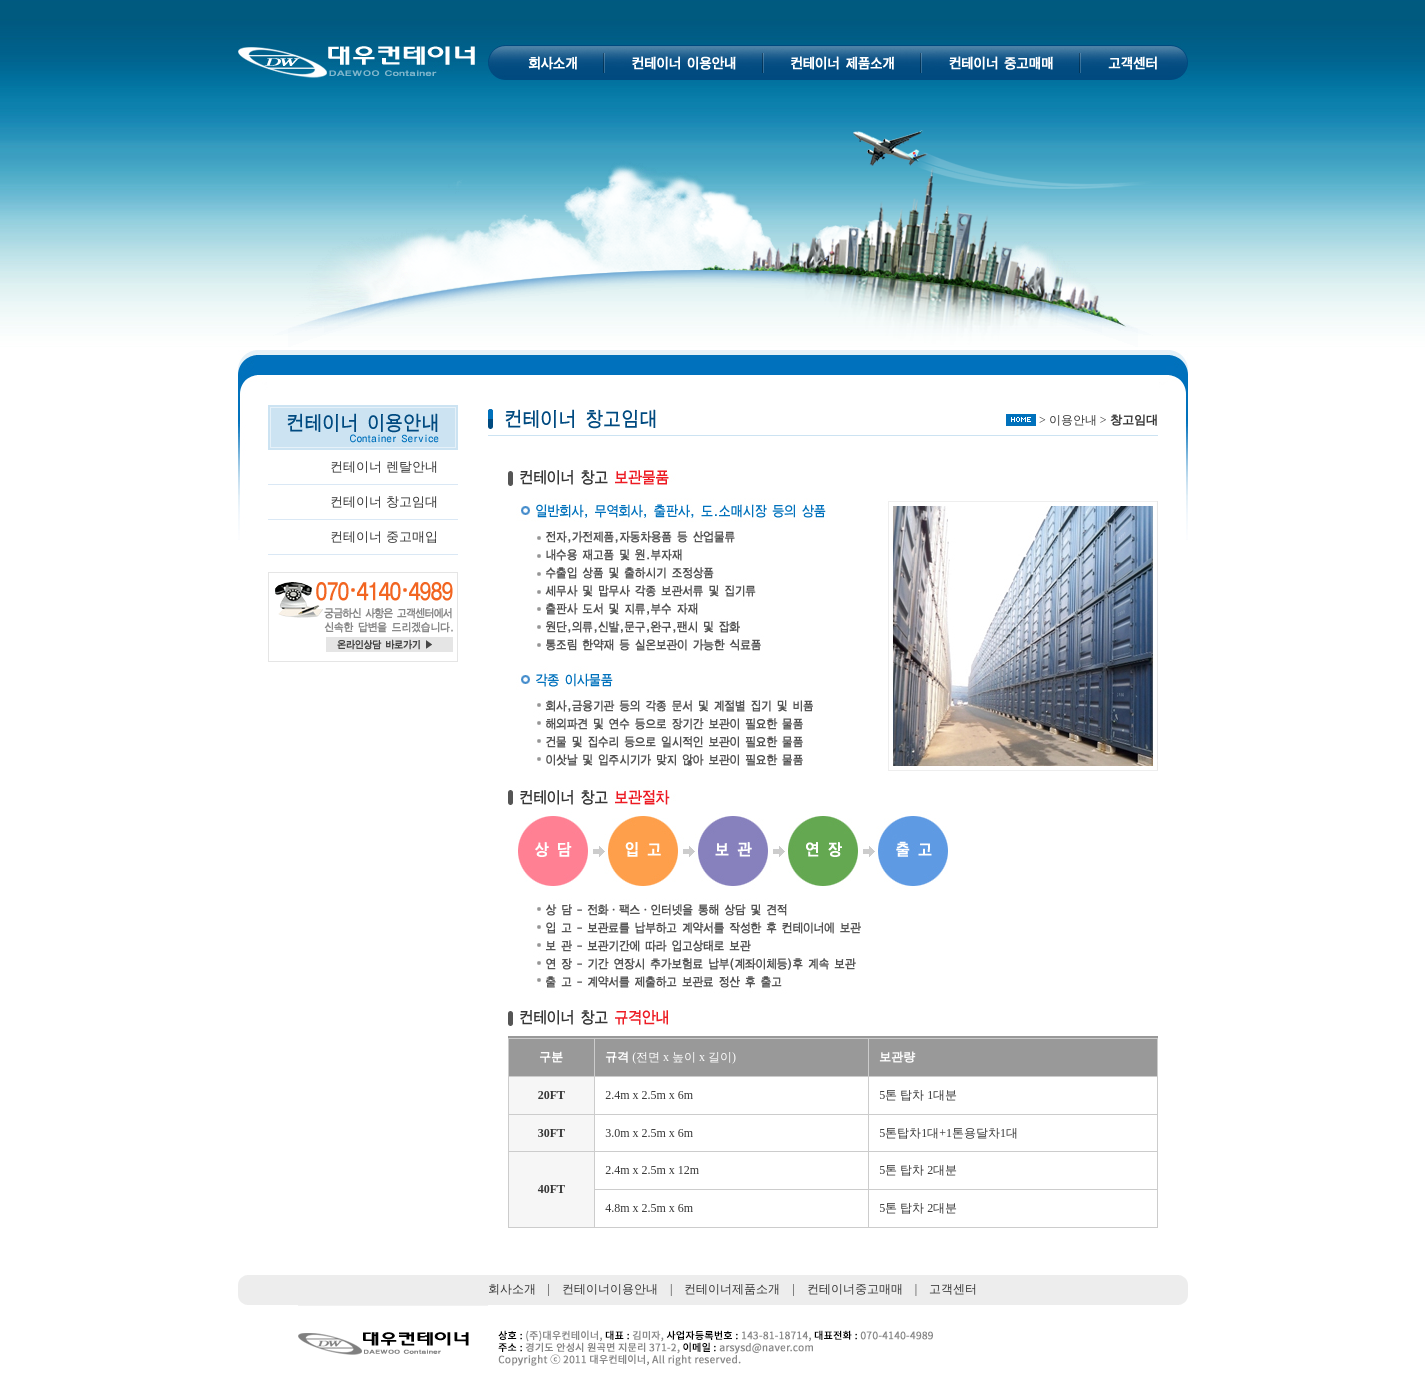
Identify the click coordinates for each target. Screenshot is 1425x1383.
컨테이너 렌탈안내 (383, 466)
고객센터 (953, 1289)
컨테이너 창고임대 (383, 501)
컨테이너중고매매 (855, 1289)
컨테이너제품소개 (732, 1289)
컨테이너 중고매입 (383, 536)
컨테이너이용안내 (610, 1289)
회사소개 (512, 1289)
